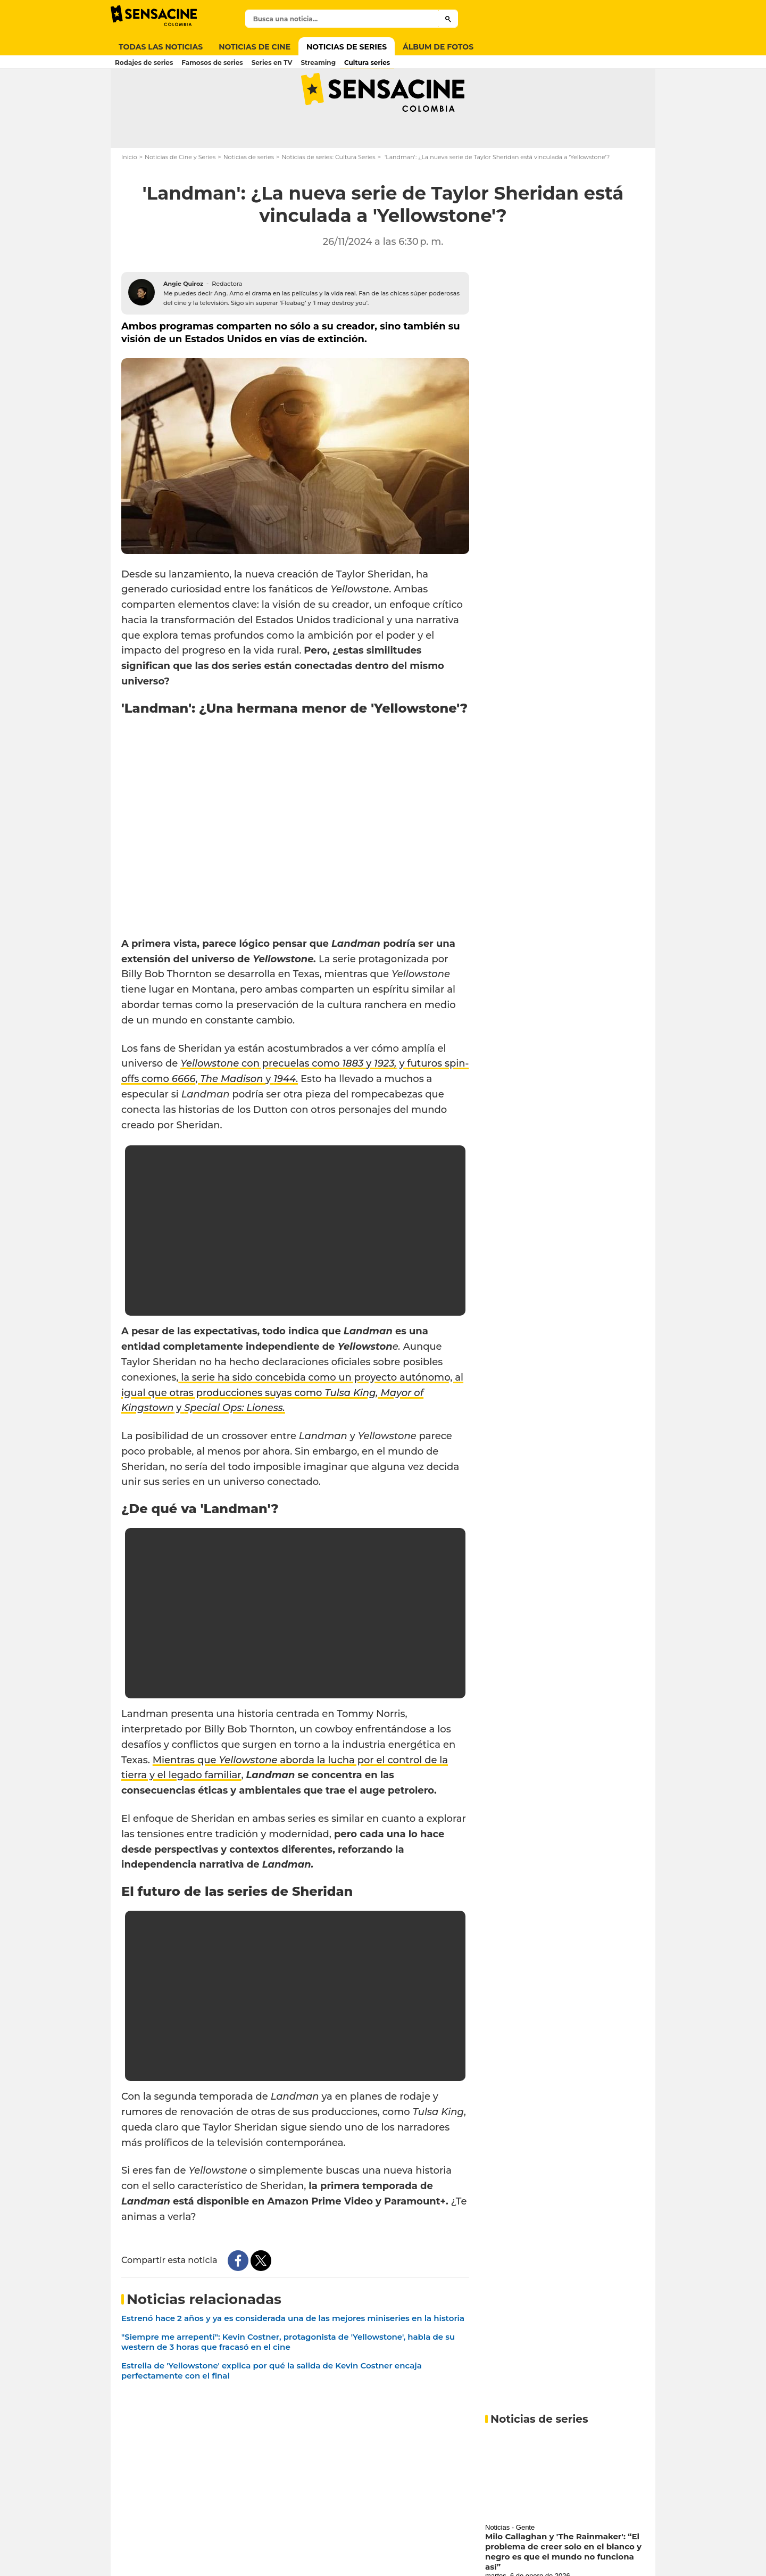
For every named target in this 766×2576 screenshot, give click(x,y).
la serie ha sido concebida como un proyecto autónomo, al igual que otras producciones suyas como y (292, 1424)
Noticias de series (248, 189)
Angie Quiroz (183, 315)
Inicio (129, 189)
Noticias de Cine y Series (180, 189)
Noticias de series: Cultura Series (328, 189)
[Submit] (448, 18)
